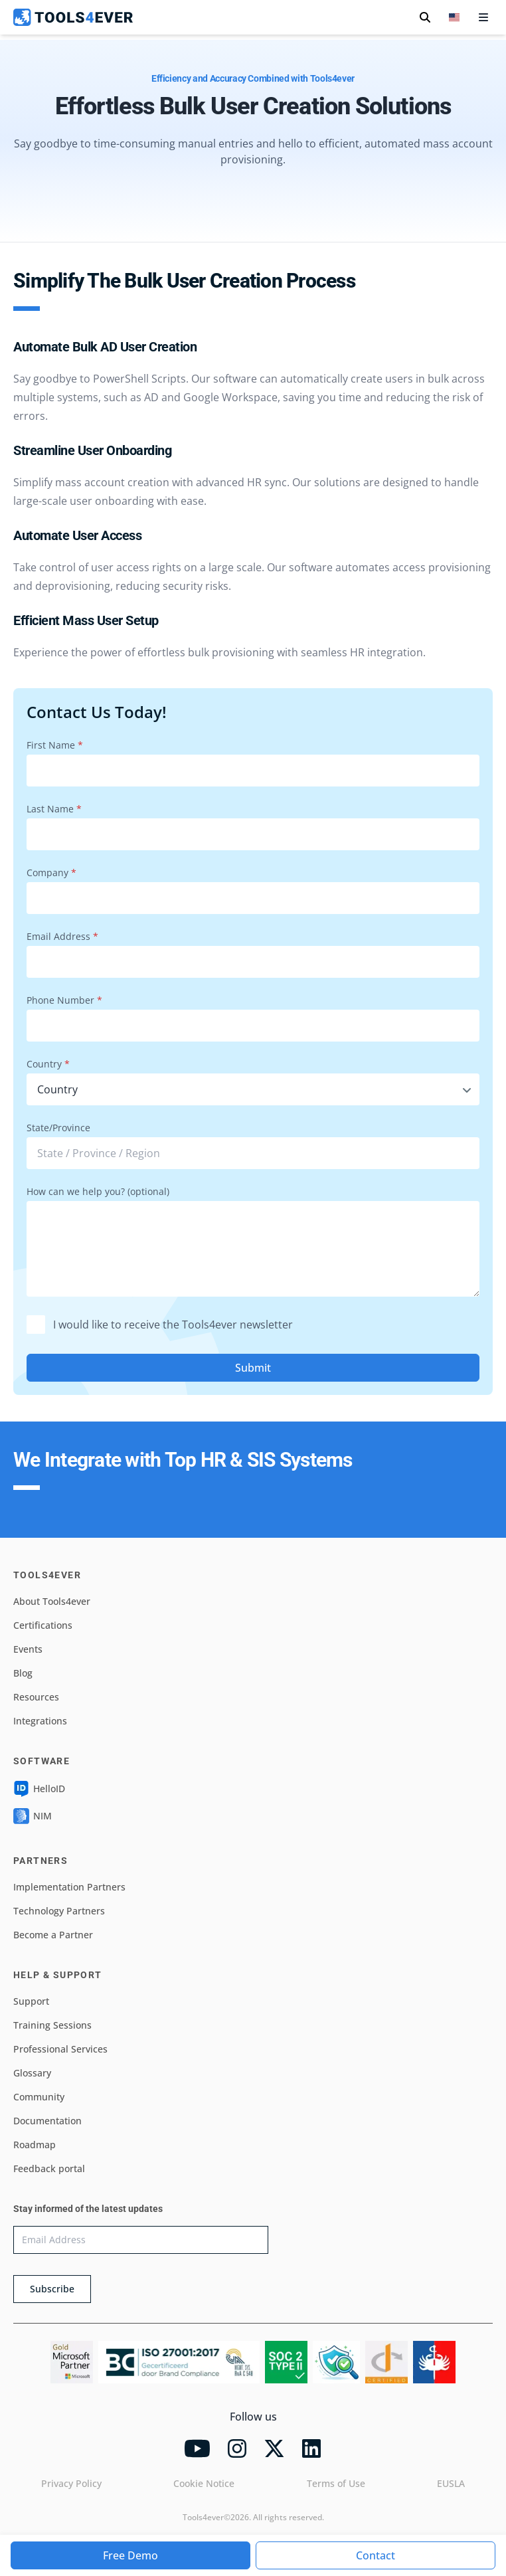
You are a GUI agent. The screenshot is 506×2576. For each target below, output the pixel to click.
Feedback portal (49, 2168)
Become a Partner (53, 1934)
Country (48, 1064)
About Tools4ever (51, 1601)
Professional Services (60, 2049)
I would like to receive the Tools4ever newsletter (160, 1325)
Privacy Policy (71, 2483)
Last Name (54, 808)
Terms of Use (336, 2483)
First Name (55, 745)
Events (27, 1649)
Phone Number (64, 1000)
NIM (32, 1816)
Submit (253, 1367)
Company (51, 872)
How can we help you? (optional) (98, 1191)
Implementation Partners (69, 1887)
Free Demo (130, 2555)
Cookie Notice (203, 2483)
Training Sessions (52, 2025)
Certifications (42, 1625)
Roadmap (34, 2144)
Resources (36, 1697)
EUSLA (451, 2483)
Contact (375, 2555)
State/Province (58, 1127)
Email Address (62, 936)
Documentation (47, 2120)
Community (38, 2096)
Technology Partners (59, 1910)
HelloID (39, 1789)
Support (31, 2001)
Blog (23, 1673)
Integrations (40, 1720)
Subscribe (52, 2288)
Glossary (32, 2073)
